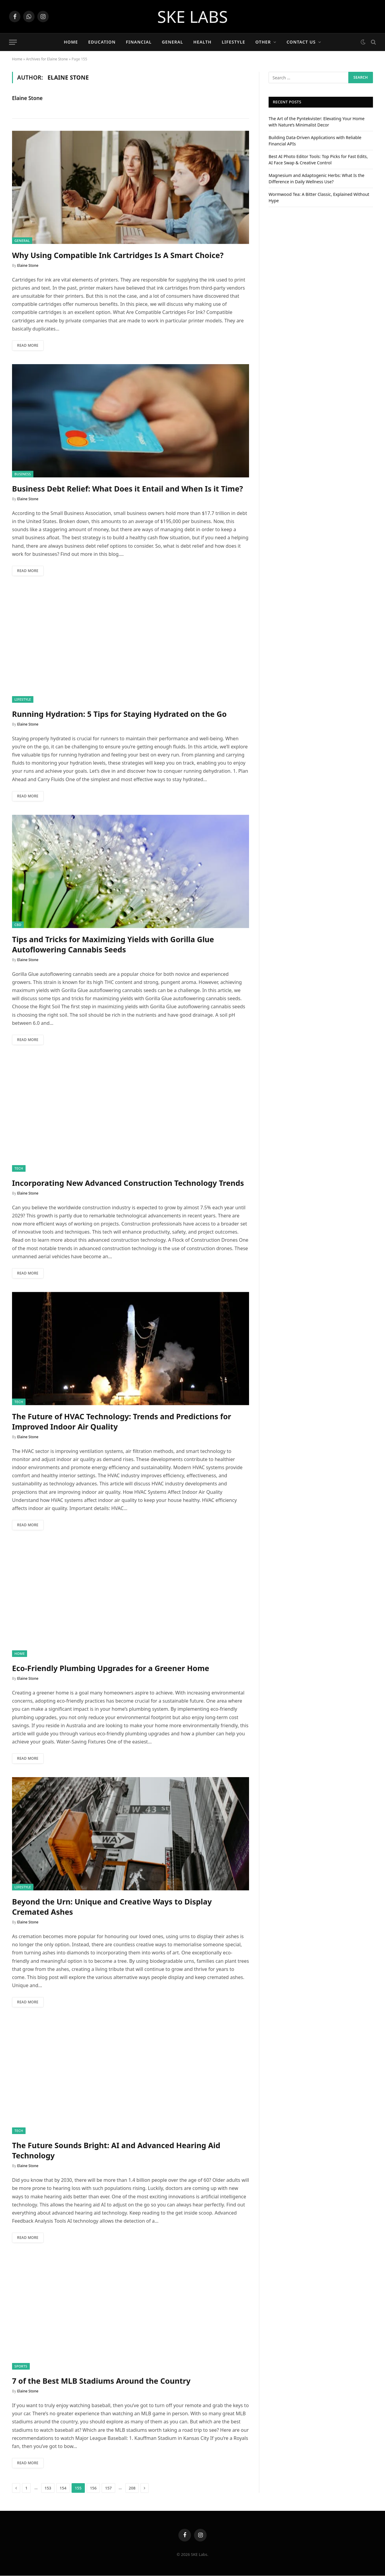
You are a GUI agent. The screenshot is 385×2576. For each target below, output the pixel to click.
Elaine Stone (27, 98)
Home (71, 42)
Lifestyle (233, 42)
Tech (18, 1168)
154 (63, 2488)
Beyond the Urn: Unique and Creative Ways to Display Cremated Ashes (112, 1907)
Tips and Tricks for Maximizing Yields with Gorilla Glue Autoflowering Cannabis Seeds (113, 944)
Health (202, 42)
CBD (17, 924)
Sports (20, 2366)
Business (22, 474)
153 (48, 2488)
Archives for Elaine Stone (47, 59)
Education (102, 42)
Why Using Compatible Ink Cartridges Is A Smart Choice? (117, 255)
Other (263, 42)
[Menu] (13, 42)
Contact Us (301, 42)
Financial (139, 42)
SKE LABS (192, 16)
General (172, 42)
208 (132, 2488)
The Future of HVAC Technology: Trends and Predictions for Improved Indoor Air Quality (121, 1421)
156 (93, 2488)
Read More (28, 345)
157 (108, 2488)
